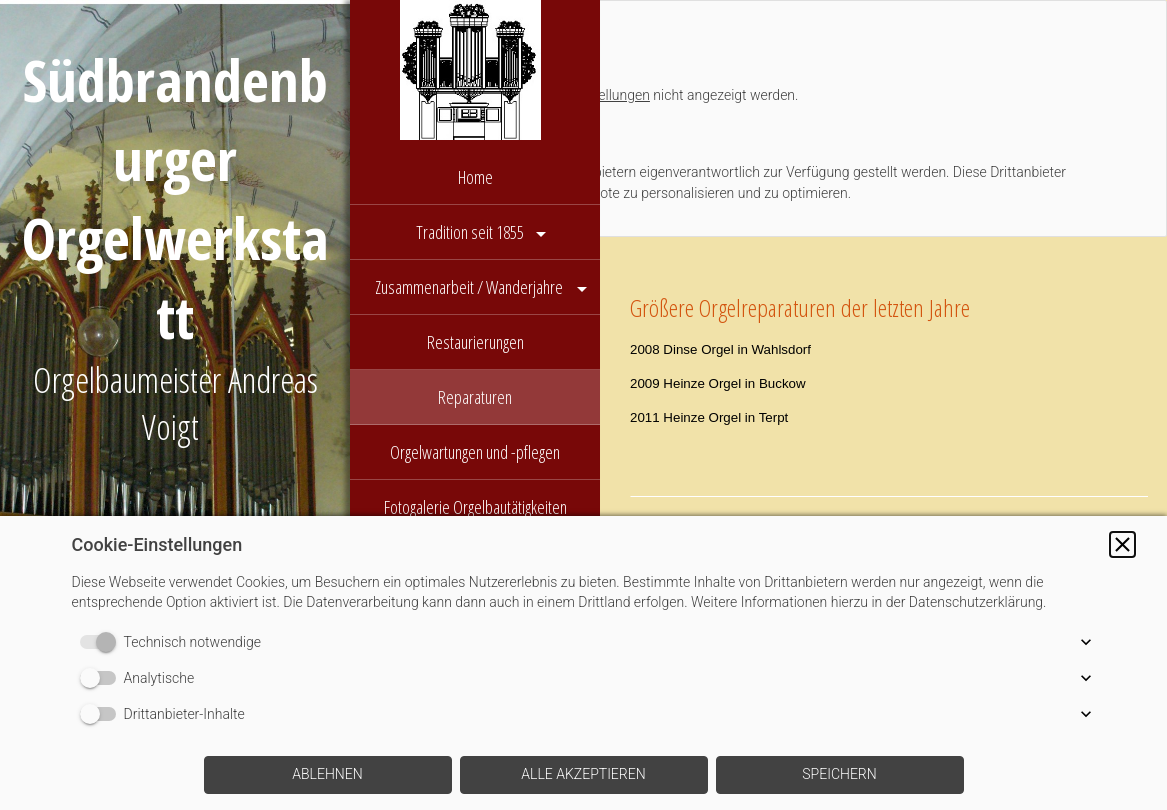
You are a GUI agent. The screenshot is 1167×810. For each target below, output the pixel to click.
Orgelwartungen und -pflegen (475, 452)
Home (475, 177)
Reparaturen (475, 397)
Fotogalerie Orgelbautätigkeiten (475, 507)
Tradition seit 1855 (470, 232)
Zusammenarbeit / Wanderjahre (470, 287)
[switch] (102, 642)
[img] (475, 75)
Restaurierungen (475, 342)
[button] (1122, 544)
